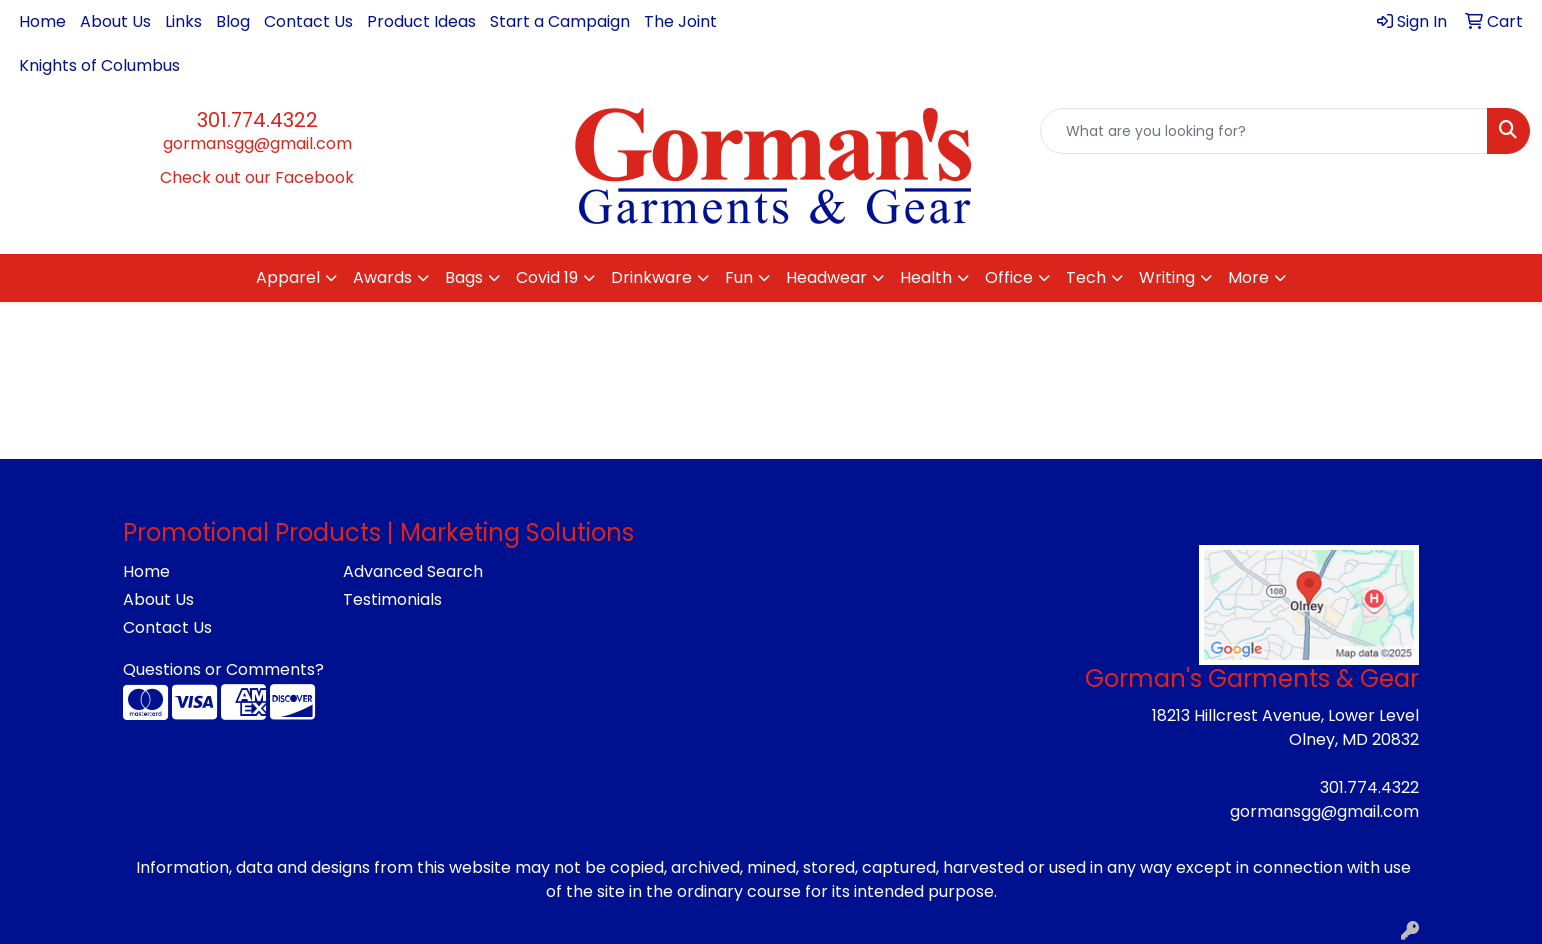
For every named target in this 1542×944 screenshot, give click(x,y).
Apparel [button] (288, 277)
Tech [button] (1086, 277)
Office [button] (1009, 277)
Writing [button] (1167, 277)
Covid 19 (547, 277)
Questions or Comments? (223, 669)
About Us (115, 21)
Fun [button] (739, 277)
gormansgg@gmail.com (257, 143)
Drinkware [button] (651, 277)
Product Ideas (421, 21)
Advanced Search (413, 571)
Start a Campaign (560, 21)
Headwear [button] (826, 277)
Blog (233, 21)
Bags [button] (464, 277)
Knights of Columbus (99, 65)
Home (42, 21)
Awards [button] (382, 277)
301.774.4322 (257, 120)
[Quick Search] (1264, 131)
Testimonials (392, 599)
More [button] (1248, 277)
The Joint (680, 21)
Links (183, 21)
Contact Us (308, 21)
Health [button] (926, 277)
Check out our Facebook (257, 177)
